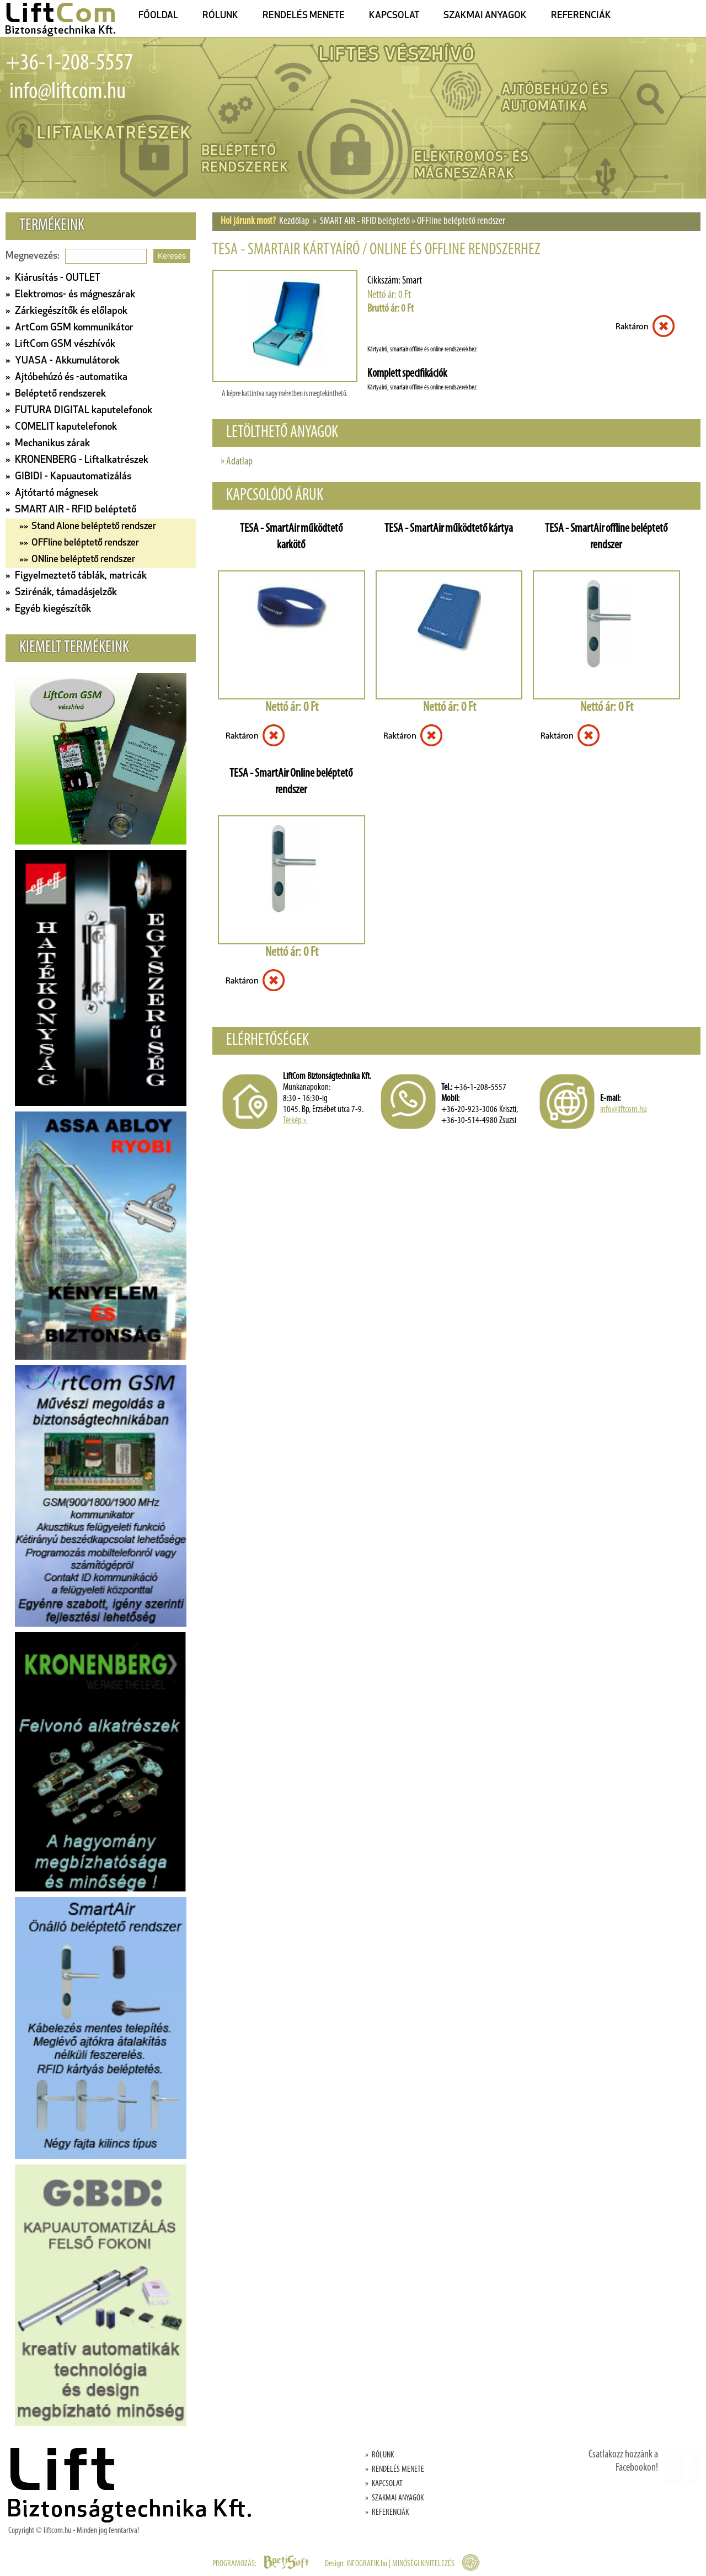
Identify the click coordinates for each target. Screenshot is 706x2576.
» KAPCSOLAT (384, 2483)
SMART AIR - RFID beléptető (365, 221)
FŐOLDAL (158, 15)
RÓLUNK (220, 15)
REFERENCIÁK (581, 15)
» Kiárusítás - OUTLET (53, 278)
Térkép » (295, 1120)
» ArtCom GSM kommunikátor (69, 328)
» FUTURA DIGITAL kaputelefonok (79, 410)
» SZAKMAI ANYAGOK (394, 2498)
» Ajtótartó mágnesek (52, 493)
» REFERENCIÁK (387, 2512)
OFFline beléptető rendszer (461, 221)
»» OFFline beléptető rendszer (79, 543)
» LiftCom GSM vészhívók (60, 344)
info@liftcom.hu (66, 92)
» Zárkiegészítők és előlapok (66, 311)
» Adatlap (237, 461)
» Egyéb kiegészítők (48, 609)
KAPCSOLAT (394, 15)
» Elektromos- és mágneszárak (70, 295)
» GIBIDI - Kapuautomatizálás (68, 477)
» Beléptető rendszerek (56, 394)
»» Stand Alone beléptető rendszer (87, 526)
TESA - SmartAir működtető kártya (448, 528)
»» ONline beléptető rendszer (77, 559)
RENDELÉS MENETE (304, 15)
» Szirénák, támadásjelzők (61, 592)
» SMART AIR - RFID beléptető (71, 510)
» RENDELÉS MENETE (394, 2469)
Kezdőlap (294, 221)
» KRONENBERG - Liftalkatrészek (77, 460)
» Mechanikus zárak (48, 444)
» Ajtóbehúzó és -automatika (66, 377)
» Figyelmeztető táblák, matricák (76, 576)
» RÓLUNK (379, 2455)
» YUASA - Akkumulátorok (63, 361)
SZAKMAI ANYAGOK (485, 15)
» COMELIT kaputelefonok (61, 427)
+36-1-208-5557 (69, 64)
